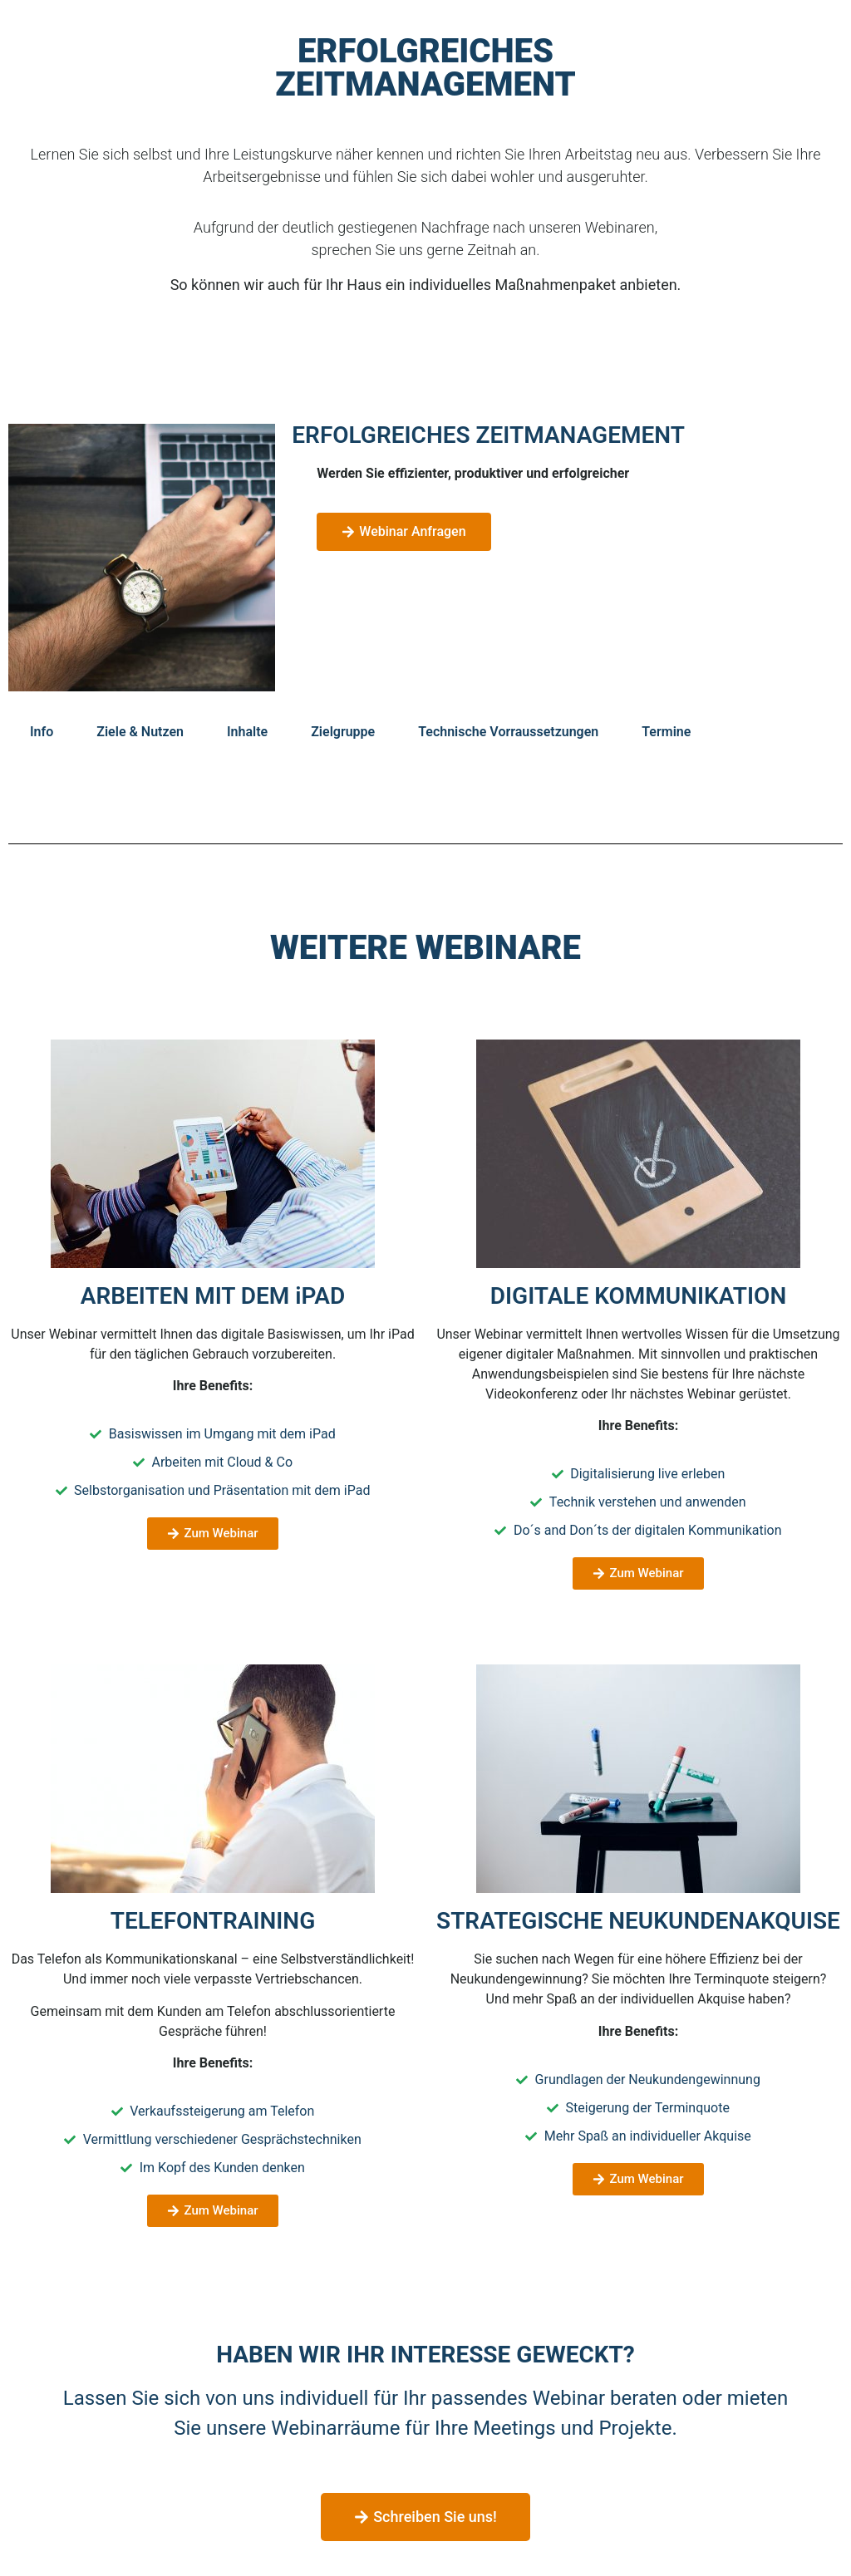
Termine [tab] (666, 732)
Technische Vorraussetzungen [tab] (508, 732)
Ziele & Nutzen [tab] (140, 732)
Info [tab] (41, 732)
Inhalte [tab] (247, 732)
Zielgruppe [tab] (343, 732)
